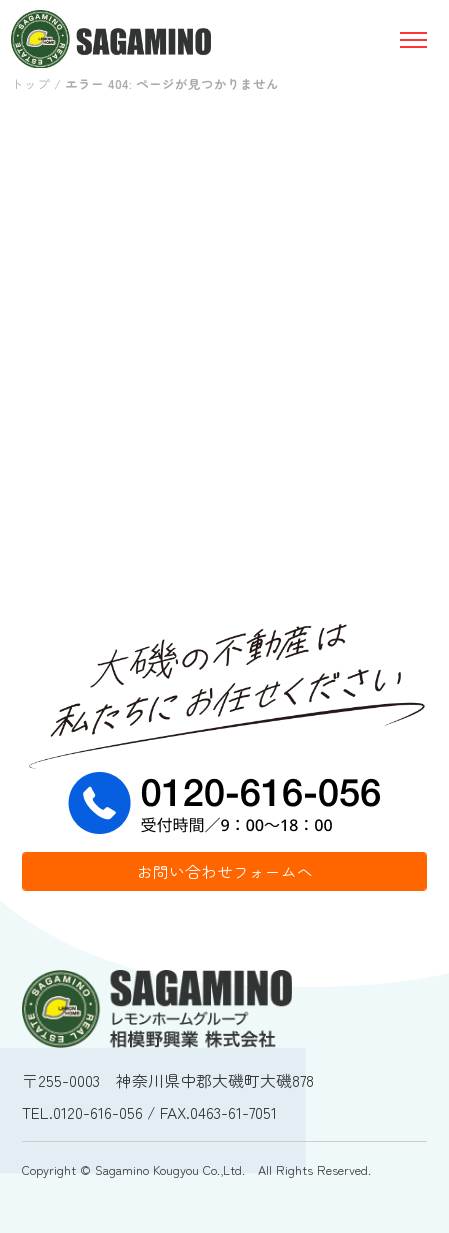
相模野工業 (111, 39)
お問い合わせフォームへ (225, 871)
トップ (30, 83)
